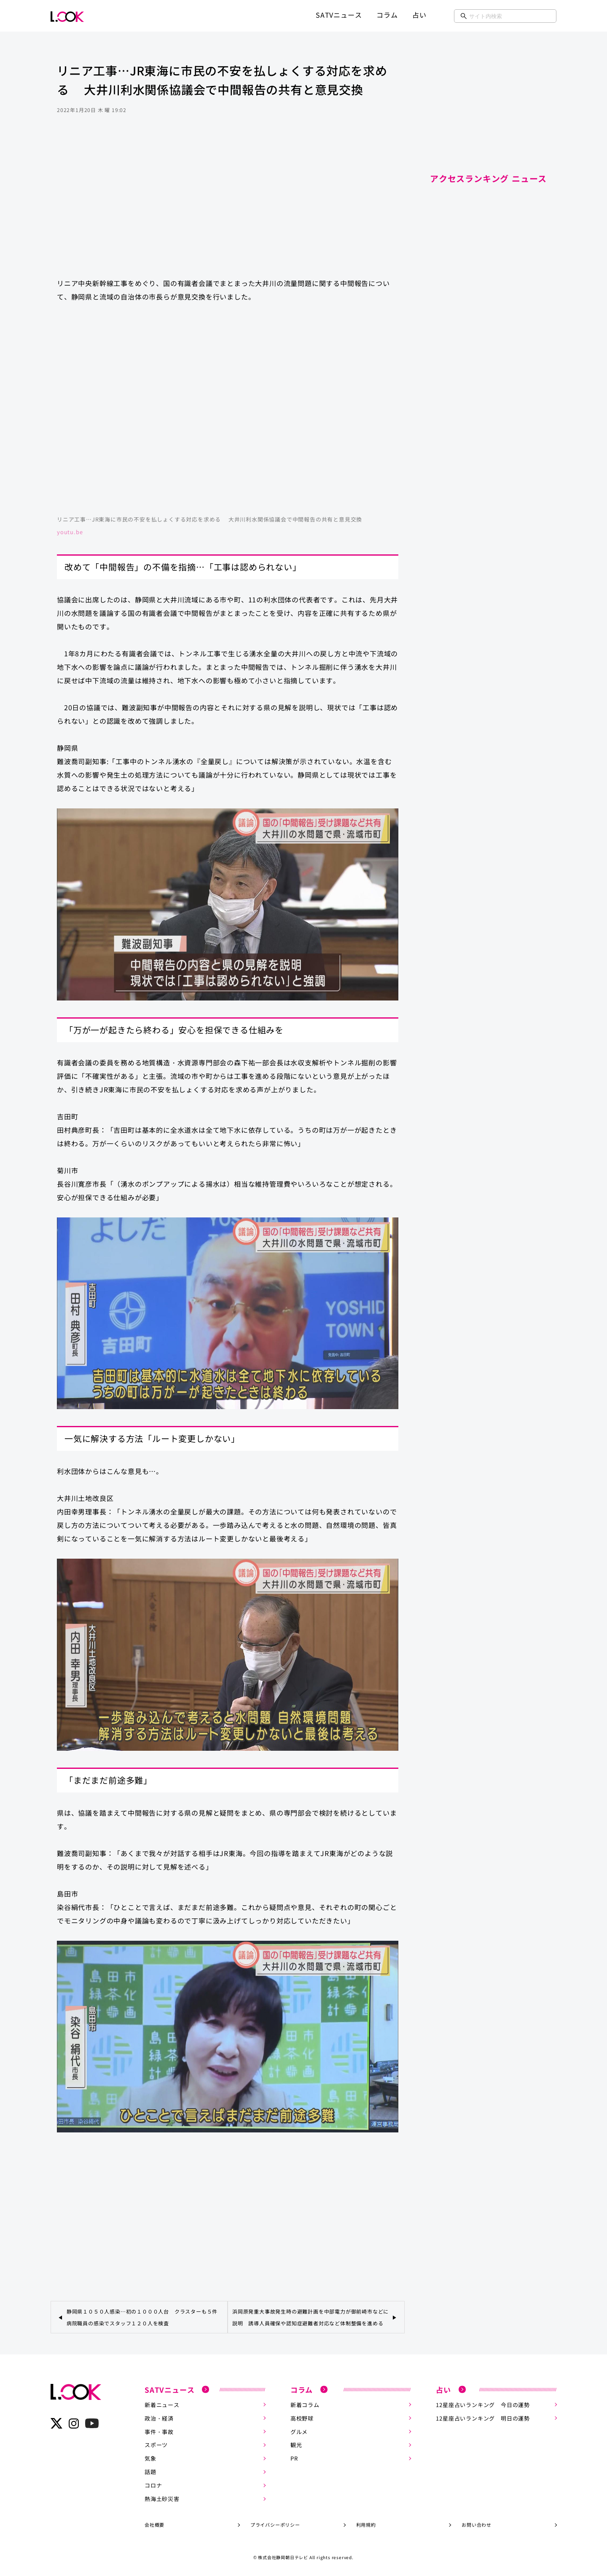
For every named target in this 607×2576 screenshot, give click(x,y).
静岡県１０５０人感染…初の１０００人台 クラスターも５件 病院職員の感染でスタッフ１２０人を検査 (145, 2317)
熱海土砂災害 (162, 2499)
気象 (150, 2458)
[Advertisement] (227, 204)
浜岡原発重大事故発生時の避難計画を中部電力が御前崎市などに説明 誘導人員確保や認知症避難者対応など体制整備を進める (310, 2317)
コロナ (153, 2485)
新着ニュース (162, 2405)
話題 (150, 2472)
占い (419, 15)
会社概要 (154, 2524)
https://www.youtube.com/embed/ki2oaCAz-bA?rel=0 (227, 413)
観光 (296, 2445)
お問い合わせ (477, 2524)
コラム (387, 15)
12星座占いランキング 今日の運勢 (483, 2405)
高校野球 (302, 2418)
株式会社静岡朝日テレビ (283, 2557)
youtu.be (70, 532)
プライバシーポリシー (275, 2524)
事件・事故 (159, 2432)
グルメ (299, 2432)
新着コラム (305, 2405)
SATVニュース (339, 15)
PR (294, 2458)
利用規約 (366, 2524)
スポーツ (156, 2445)
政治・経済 (159, 2418)
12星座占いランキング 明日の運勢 (483, 2418)
